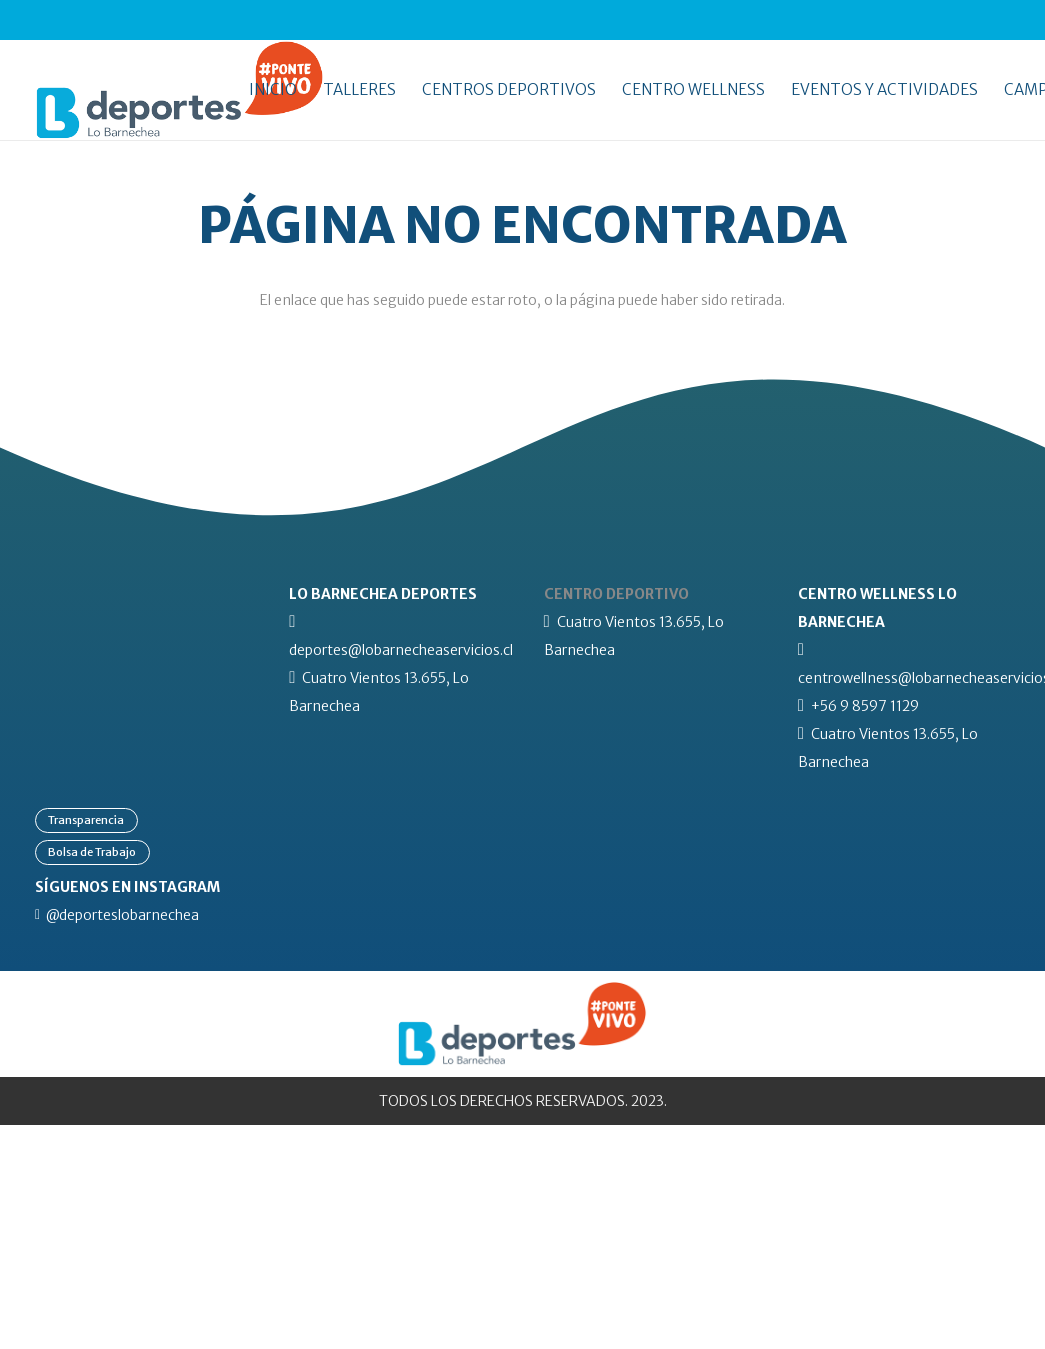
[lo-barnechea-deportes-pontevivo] (179, 90)
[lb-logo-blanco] (141, 594)
